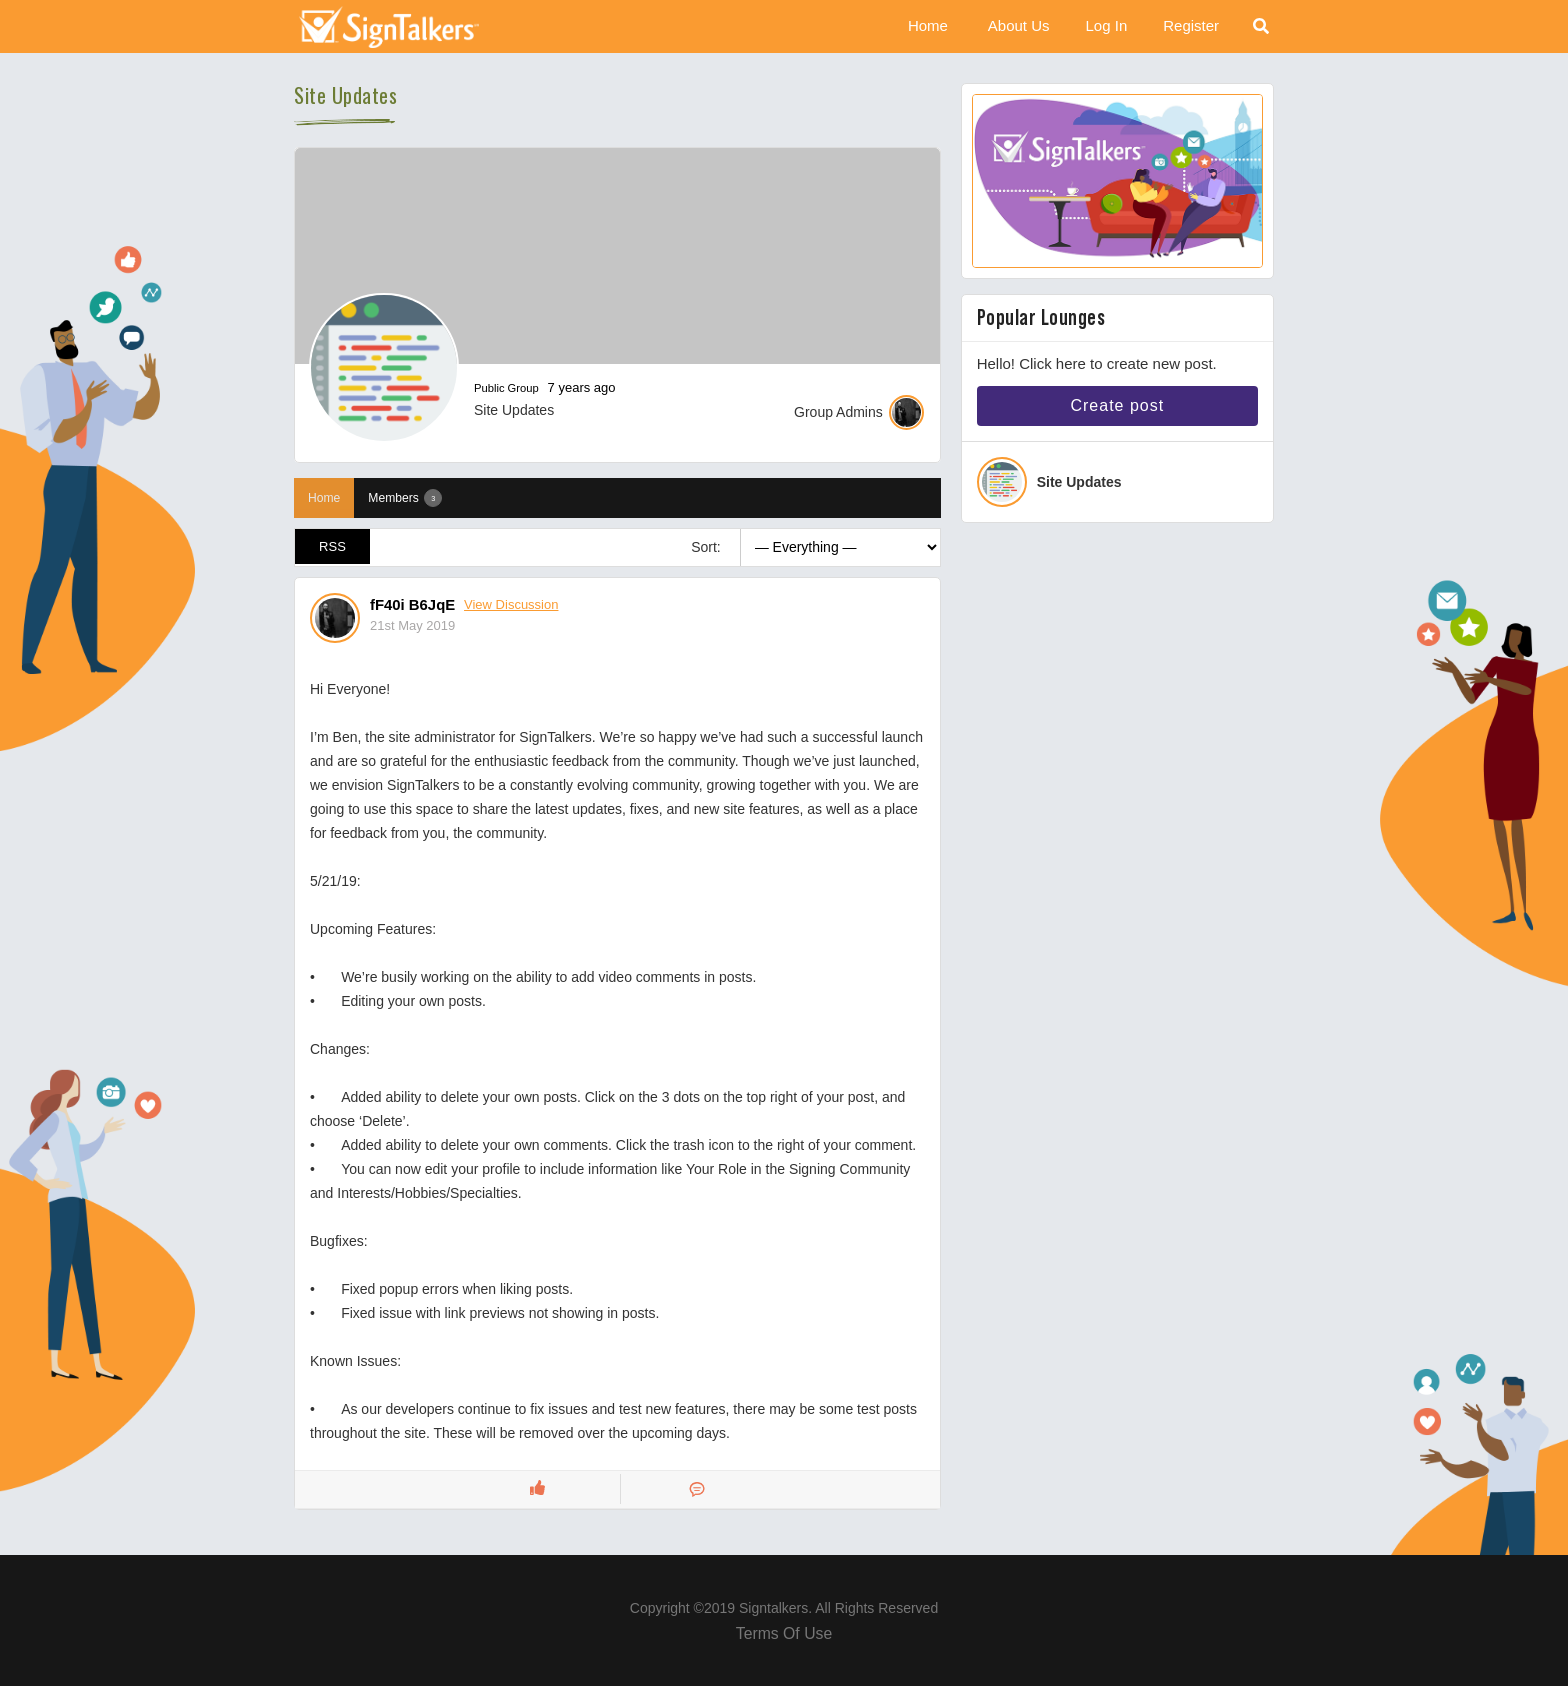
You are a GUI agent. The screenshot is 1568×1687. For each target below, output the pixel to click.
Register (1191, 25)
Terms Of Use (784, 1634)
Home (928, 25)
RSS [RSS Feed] (333, 546)
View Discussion (512, 604)
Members (404, 498)
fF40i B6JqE (413, 604)
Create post (1117, 405)
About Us (1019, 25)
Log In (1107, 25)
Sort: (706, 547)
